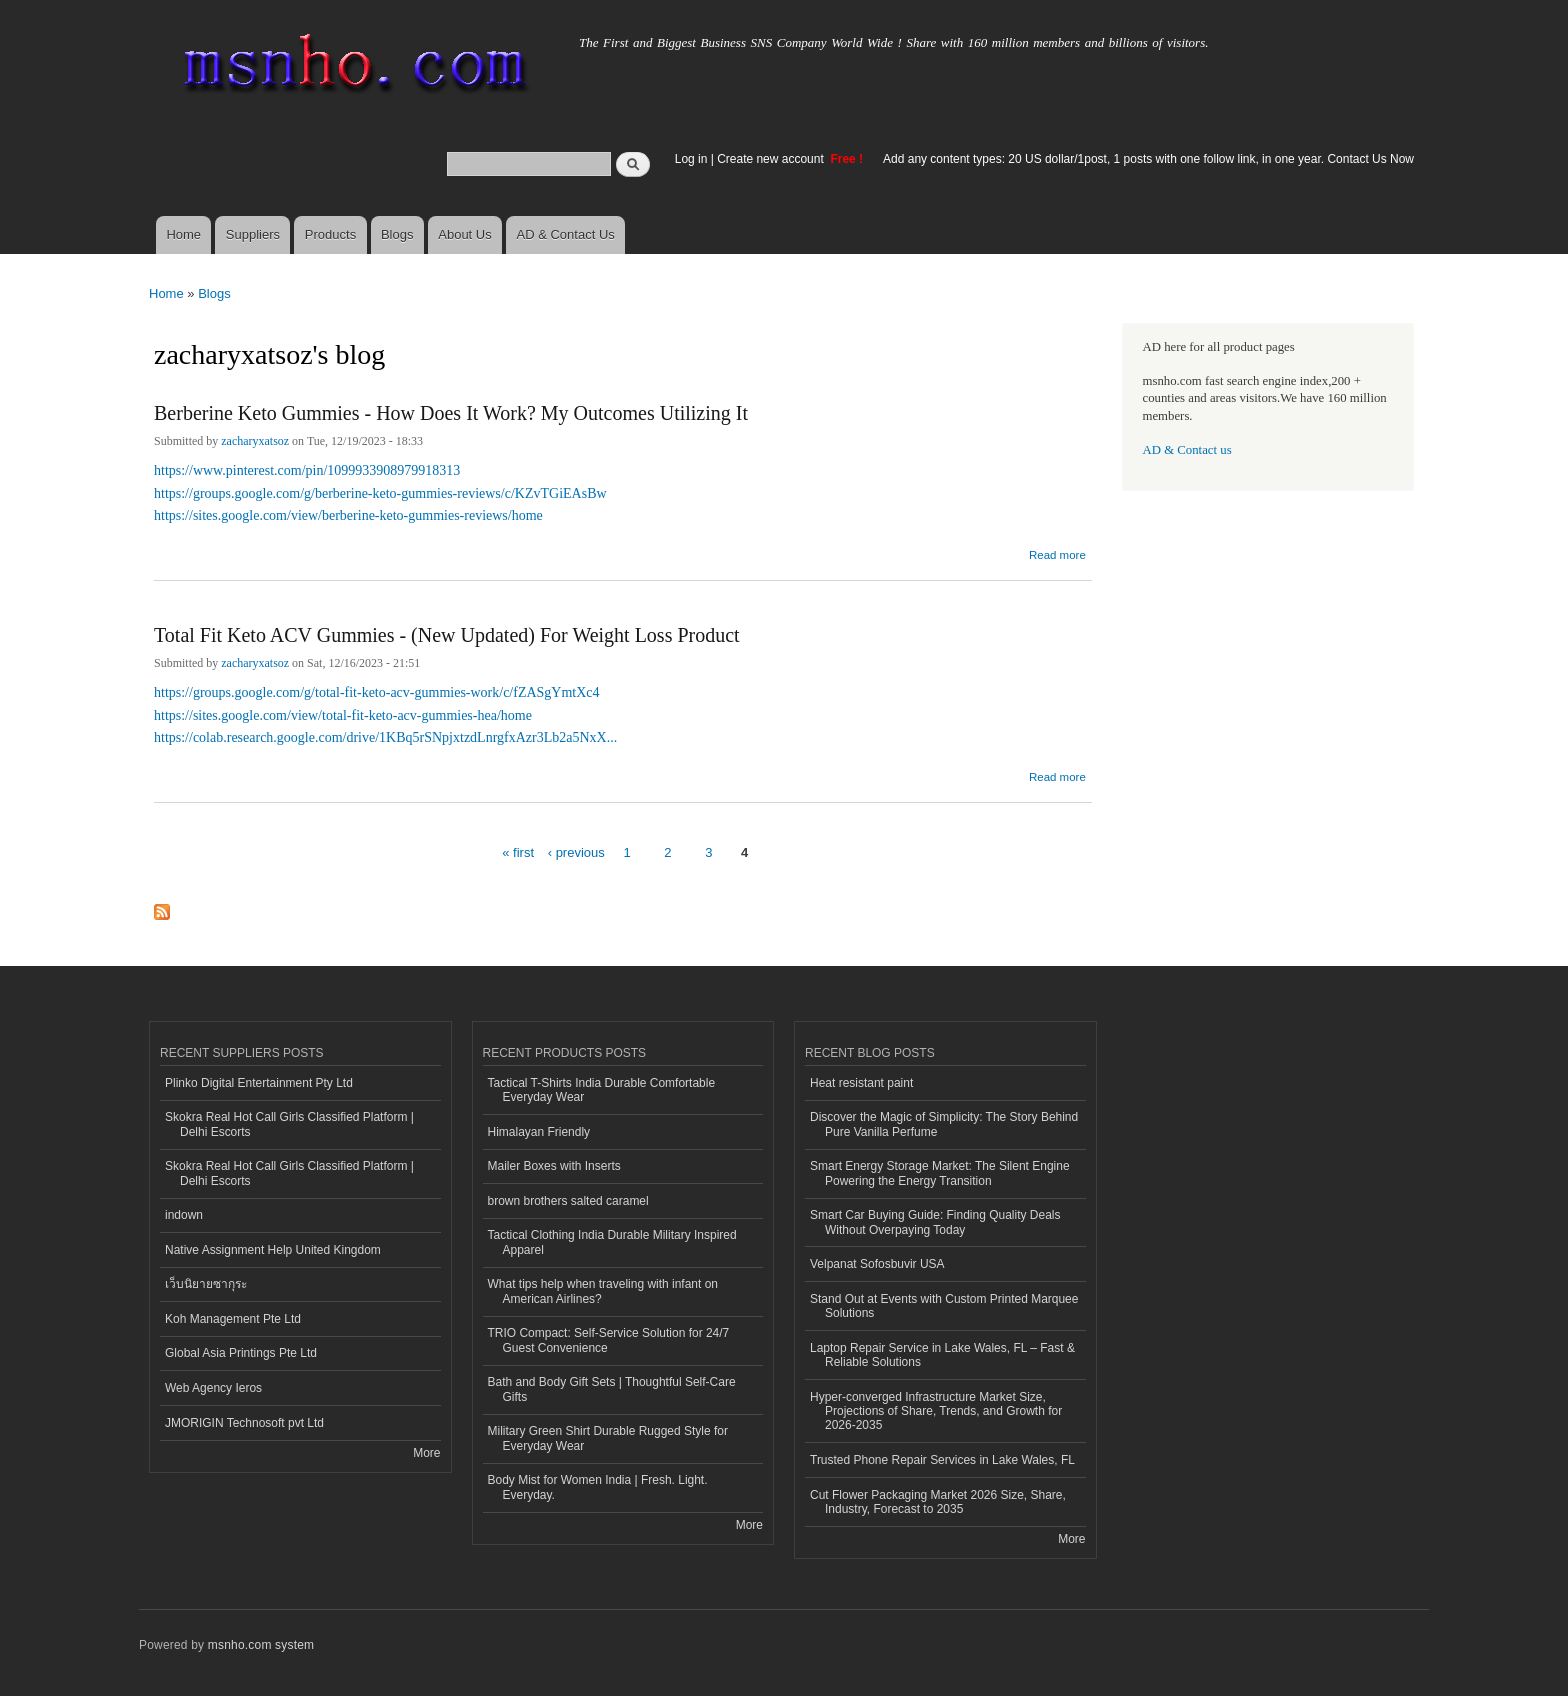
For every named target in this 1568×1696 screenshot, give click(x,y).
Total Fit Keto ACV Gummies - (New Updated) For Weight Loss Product (447, 635)
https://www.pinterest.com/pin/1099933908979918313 (307, 470)
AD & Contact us (1187, 450)
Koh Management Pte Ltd (233, 1319)
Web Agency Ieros (213, 1388)
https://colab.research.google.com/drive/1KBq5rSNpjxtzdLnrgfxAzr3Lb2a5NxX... (385, 737)
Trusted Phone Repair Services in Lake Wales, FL (942, 1460)
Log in (691, 159)
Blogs (397, 234)
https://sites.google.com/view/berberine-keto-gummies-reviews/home (348, 515)
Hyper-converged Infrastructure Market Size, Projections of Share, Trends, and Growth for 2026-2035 (936, 1411)
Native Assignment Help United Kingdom (273, 1250)
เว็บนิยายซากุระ (206, 1284)
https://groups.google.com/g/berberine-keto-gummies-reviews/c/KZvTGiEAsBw (380, 493)
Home (183, 234)
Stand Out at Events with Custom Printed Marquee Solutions (944, 1306)
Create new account (772, 159)
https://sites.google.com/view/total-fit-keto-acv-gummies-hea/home (343, 715)
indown (184, 1215)
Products (330, 234)
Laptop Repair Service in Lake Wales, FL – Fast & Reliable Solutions (942, 1355)
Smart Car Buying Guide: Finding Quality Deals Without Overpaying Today (935, 1222)
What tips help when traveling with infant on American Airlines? (603, 1291)
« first (518, 852)
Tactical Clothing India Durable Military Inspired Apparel (612, 1242)
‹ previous (576, 852)
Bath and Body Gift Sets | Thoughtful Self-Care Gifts (612, 1389)
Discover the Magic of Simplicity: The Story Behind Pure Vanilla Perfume (944, 1124)
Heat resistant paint (861, 1083)
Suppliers (253, 234)
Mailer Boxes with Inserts (554, 1166)
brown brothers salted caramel (568, 1201)
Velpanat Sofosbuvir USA (877, 1264)
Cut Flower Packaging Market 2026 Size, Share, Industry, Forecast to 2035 (938, 1502)
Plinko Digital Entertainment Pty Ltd (259, 1083)
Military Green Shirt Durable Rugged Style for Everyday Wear (608, 1438)
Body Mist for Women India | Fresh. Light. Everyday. (598, 1487)
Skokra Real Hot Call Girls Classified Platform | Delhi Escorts (289, 1124)
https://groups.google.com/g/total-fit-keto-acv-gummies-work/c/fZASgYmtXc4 (377, 692)
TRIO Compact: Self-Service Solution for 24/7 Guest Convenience (609, 1340)
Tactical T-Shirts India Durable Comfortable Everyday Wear (602, 1090)
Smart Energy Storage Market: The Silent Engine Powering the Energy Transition (940, 1173)
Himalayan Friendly (539, 1132)
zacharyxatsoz (255, 441)
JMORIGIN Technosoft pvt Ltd (244, 1423)
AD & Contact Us (566, 234)
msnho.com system (261, 1645)
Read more (1057, 552)
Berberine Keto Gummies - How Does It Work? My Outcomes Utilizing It (451, 413)
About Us (464, 234)
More (426, 1453)
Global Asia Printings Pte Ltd (241, 1353)
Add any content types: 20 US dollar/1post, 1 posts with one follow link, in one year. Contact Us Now (1148, 159)
